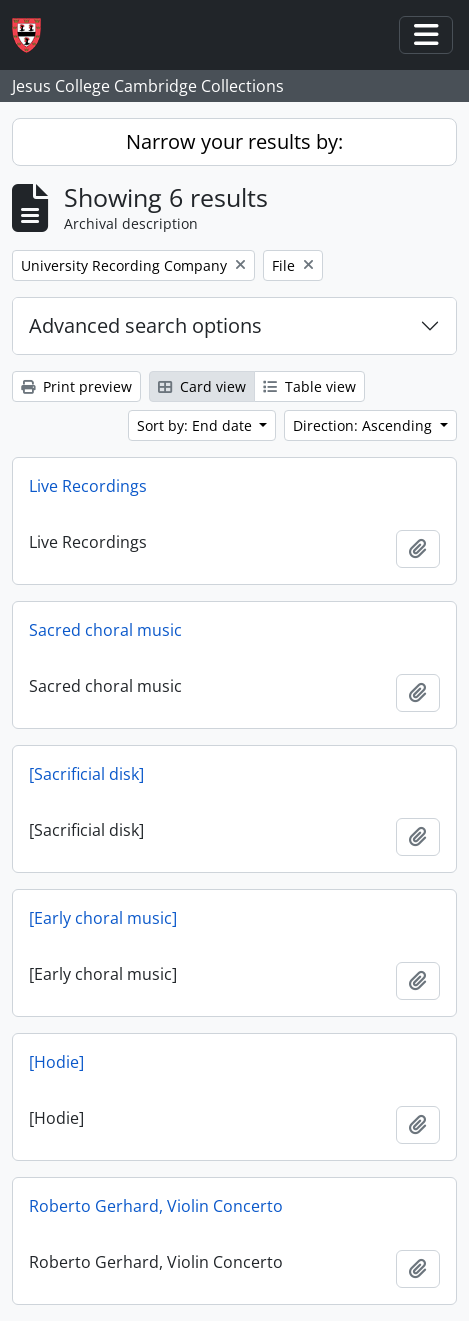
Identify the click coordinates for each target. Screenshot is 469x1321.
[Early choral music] (103, 918)
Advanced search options (145, 325)
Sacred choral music (105, 630)
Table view (309, 386)
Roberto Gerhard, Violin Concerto (156, 1206)
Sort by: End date (196, 425)
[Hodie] (56, 1062)
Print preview (76, 386)
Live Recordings (88, 486)
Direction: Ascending (364, 425)
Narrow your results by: (234, 141)
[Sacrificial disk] (86, 774)
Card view (202, 386)
